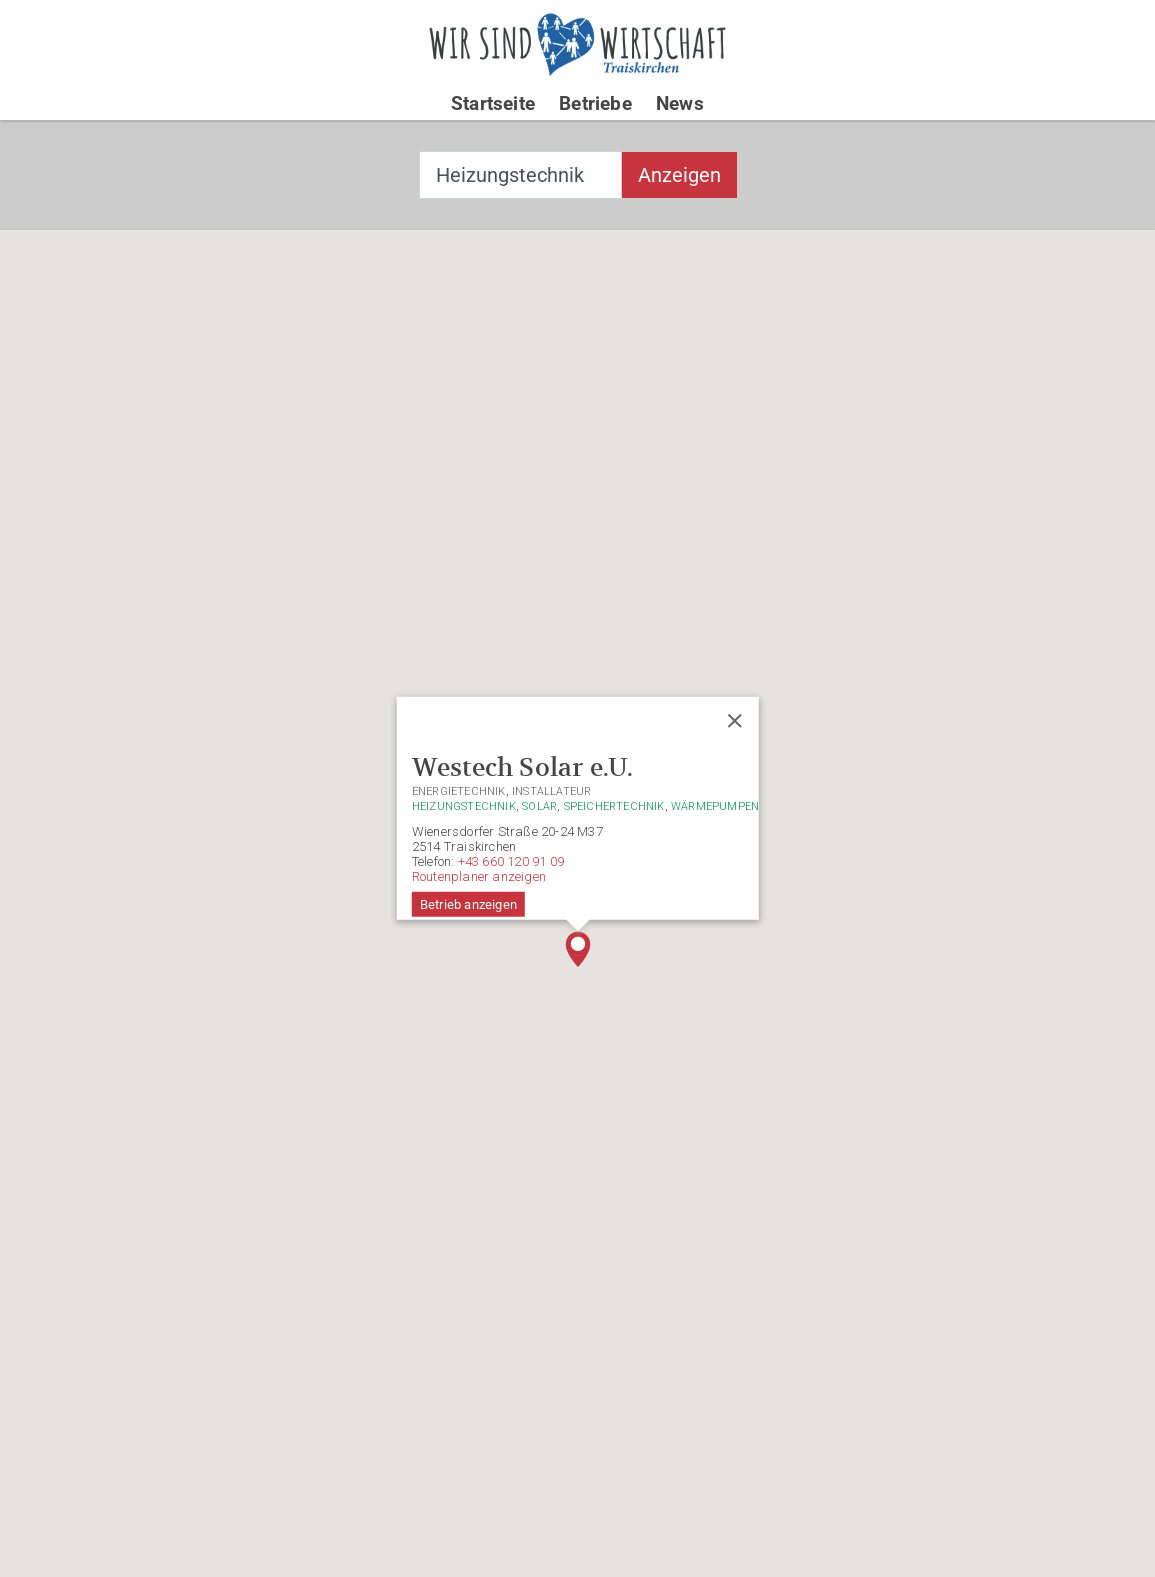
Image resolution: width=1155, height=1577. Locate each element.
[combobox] (520, 175)
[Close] (735, 721)
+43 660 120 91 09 (510, 861)
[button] (578, 949)
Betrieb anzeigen (467, 904)
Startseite (493, 103)
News (680, 103)
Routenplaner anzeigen (478, 876)
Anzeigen (679, 175)
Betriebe (595, 103)
